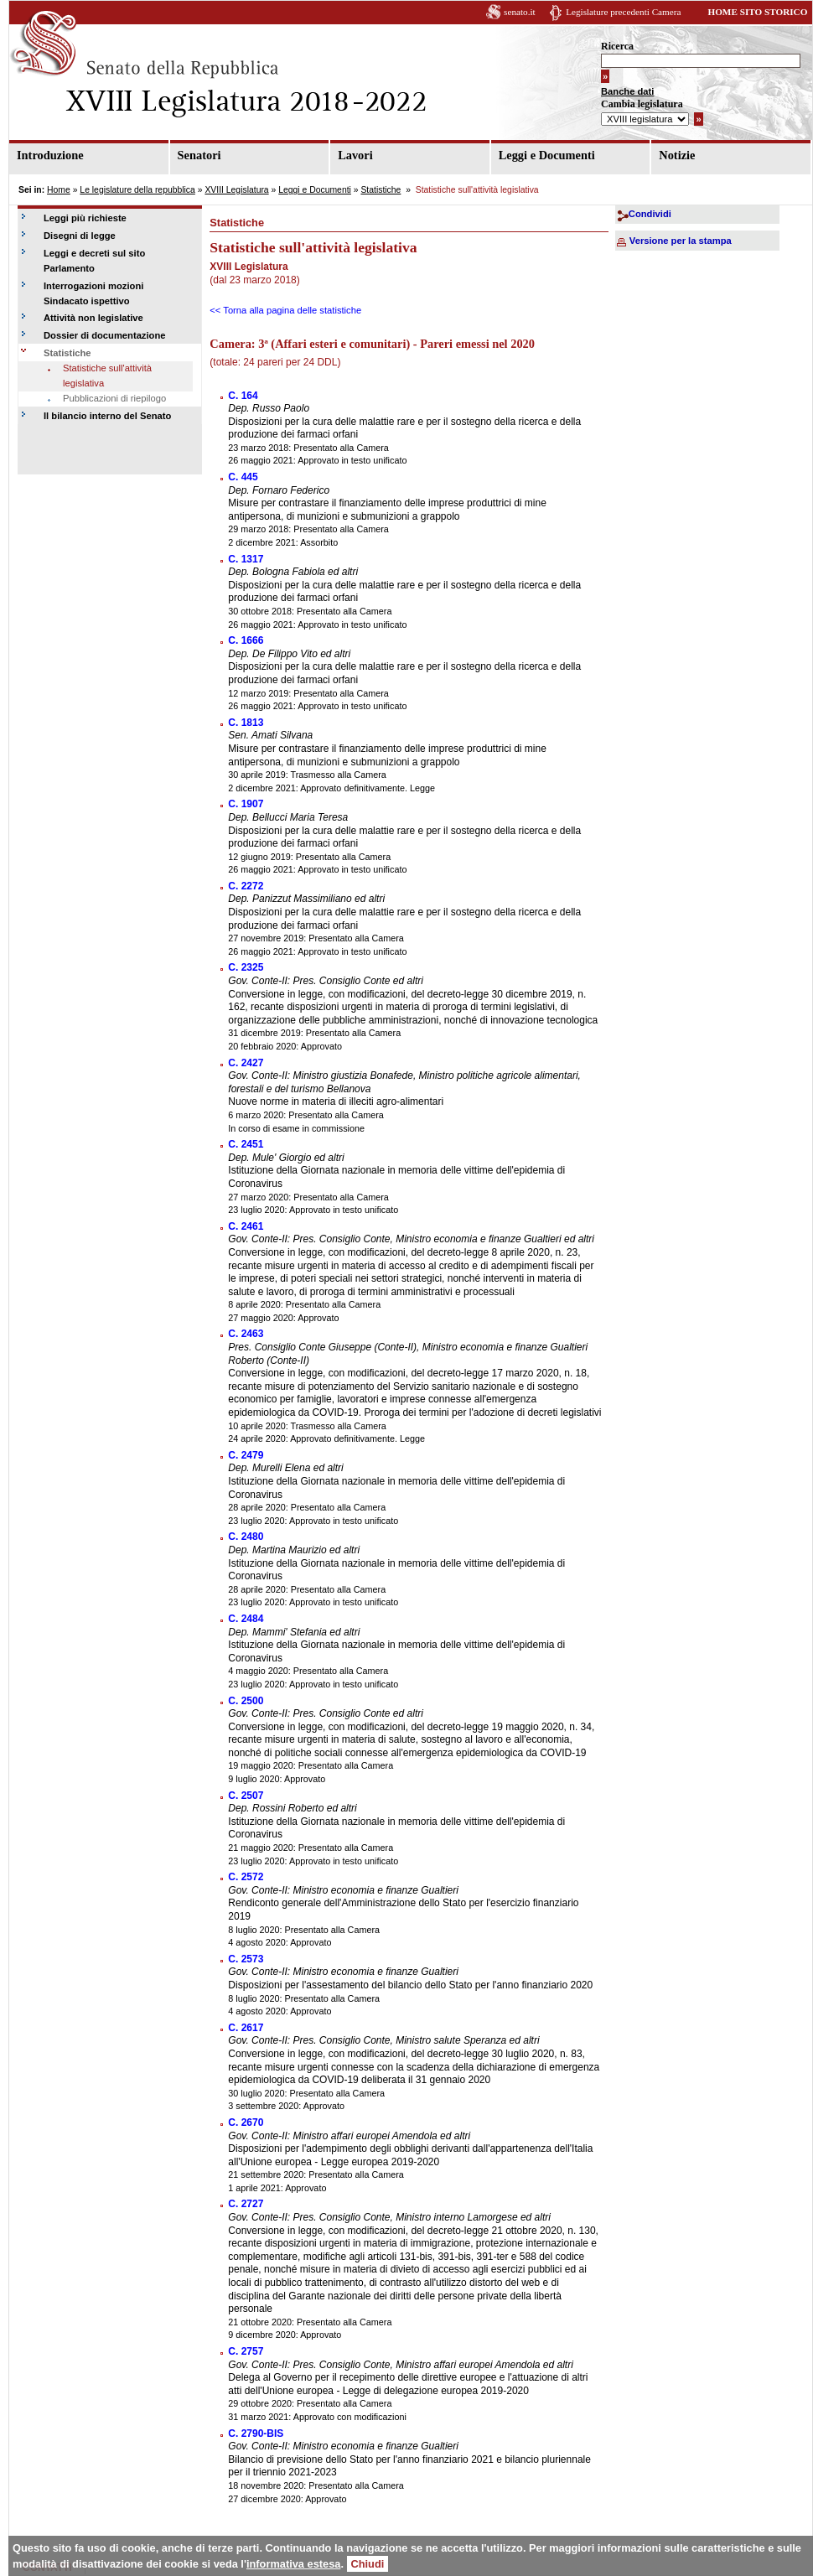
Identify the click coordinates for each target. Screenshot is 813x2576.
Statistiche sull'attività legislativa (107, 375)
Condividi (650, 214)
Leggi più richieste (85, 218)
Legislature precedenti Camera (623, 12)
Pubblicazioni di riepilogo (114, 398)
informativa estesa (293, 2564)
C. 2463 (245, 1334)
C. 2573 (245, 1959)
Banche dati (627, 91)
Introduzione (50, 155)
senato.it (520, 12)
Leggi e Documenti (547, 155)
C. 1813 (245, 722)
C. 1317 (245, 559)
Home (58, 189)
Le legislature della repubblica (137, 189)
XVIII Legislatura (236, 189)
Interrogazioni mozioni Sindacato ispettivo (93, 293)
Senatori (199, 155)
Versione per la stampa (680, 241)
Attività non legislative (93, 318)
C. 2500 (245, 1701)
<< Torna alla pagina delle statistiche (285, 310)
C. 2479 (245, 1455)
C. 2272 (245, 886)
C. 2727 (245, 2204)
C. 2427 (245, 1063)
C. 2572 (245, 1877)
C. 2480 (245, 1536)
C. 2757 (245, 2351)
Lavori (355, 155)
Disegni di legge (80, 236)
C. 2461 (245, 1226)
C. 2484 (245, 1619)
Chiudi (368, 2564)
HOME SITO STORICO (757, 12)
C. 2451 (245, 1144)
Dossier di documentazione (104, 335)
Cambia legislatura (642, 104)
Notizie (677, 155)
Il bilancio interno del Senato (107, 416)
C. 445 (242, 477)
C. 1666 (245, 640)
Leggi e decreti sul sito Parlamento (94, 260)
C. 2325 (245, 967)
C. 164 (242, 396)
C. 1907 (245, 804)
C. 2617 (245, 2028)
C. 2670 (245, 2122)
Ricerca (617, 46)
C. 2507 (245, 1795)
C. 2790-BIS (255, 2433)
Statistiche (380, 189)
